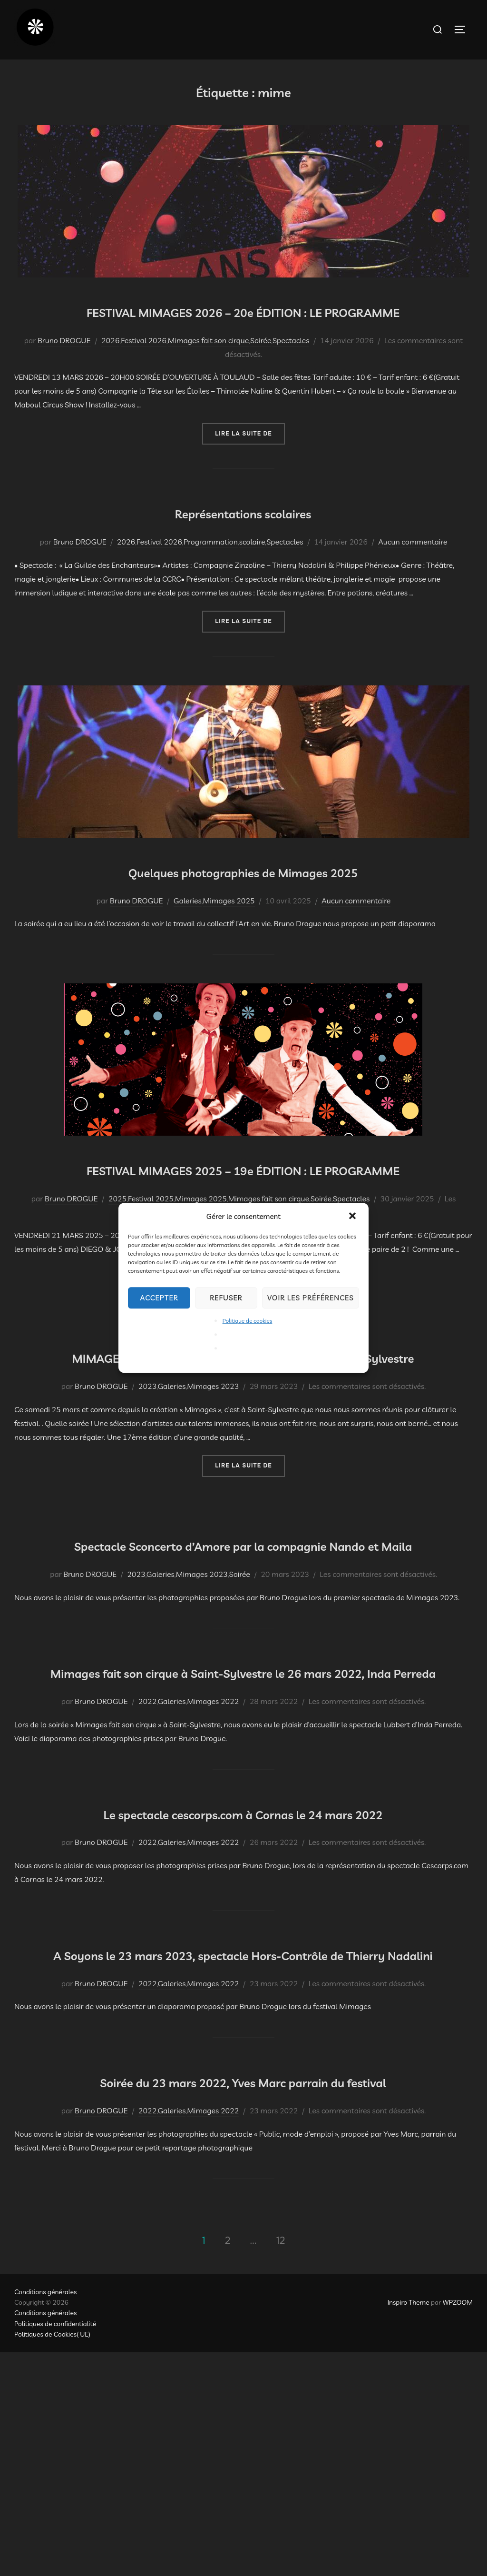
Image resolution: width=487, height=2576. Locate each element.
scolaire (252, 570)
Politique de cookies (248, 1320)
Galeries (188, 928)
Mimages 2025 (229, 928)
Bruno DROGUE (64, 368)
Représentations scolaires (243, 539)
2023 (147, 1470)
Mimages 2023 (213, 1470)
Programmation (211, 570)
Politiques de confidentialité (55, 2547)
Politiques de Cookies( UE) (52, 2558)
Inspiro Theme (408, 2526)
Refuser (226, 1297)
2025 (117, 1254)
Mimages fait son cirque (208, 368)
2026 (110, 368)
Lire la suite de (250, 461)
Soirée (260, 368)
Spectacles (291, 368)
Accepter (159, 1297)
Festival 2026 (143, 368)
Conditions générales (45, 2515)
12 (280, 2464)
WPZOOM (458, 2526)
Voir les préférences (310, 1297)
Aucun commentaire (412, 570)
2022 (147, 1841)
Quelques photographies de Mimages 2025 (243, 898)
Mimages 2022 (213, 1841)
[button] (353, 1216)
